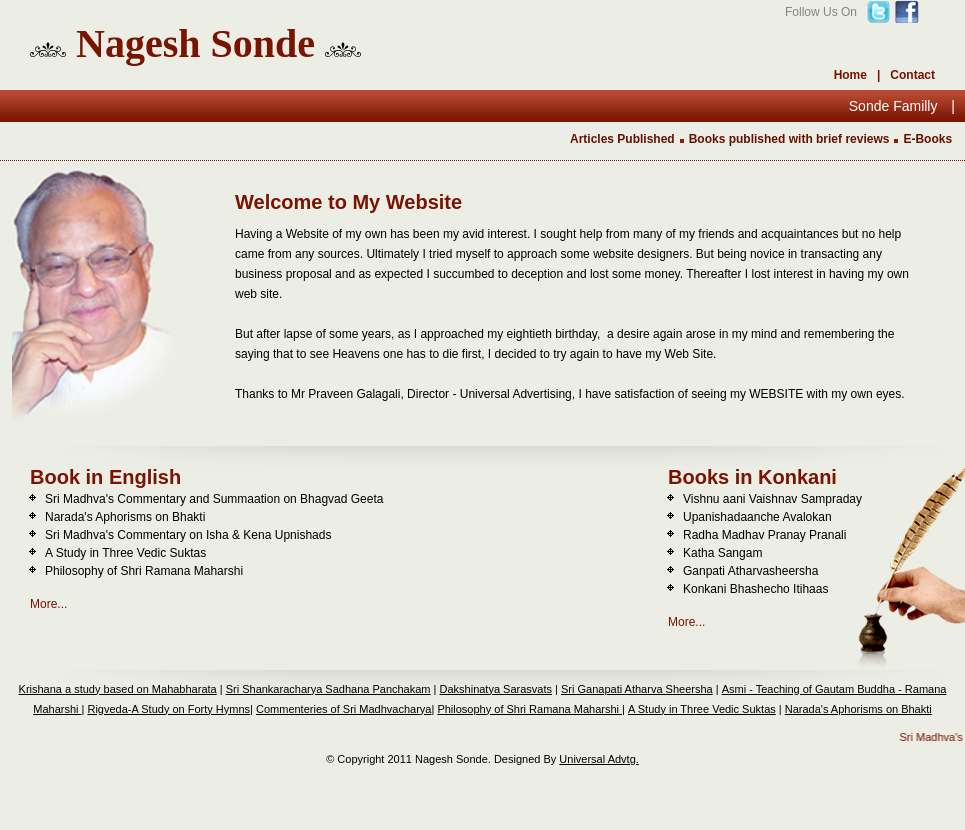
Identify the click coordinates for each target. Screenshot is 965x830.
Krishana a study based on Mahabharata (118, 689)
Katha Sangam (722, 553)
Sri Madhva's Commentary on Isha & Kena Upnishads (188, 535)
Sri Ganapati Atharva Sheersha (637, 689)
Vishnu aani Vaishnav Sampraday (772, 499)
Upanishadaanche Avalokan (757, 517)
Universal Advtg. (598, 759)
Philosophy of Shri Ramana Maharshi (144, 571)
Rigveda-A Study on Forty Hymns (168, 709)
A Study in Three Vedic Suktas (125, 553)
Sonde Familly (895, 106)
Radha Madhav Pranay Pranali (764, 535)
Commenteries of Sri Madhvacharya (343, 709)
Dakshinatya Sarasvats (496, 689)
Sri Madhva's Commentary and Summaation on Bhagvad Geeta (214, 499)
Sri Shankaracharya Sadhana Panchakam (328, 689)
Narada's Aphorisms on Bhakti (125, 517)
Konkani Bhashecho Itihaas (755, 589)
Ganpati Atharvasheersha (750, 571)
